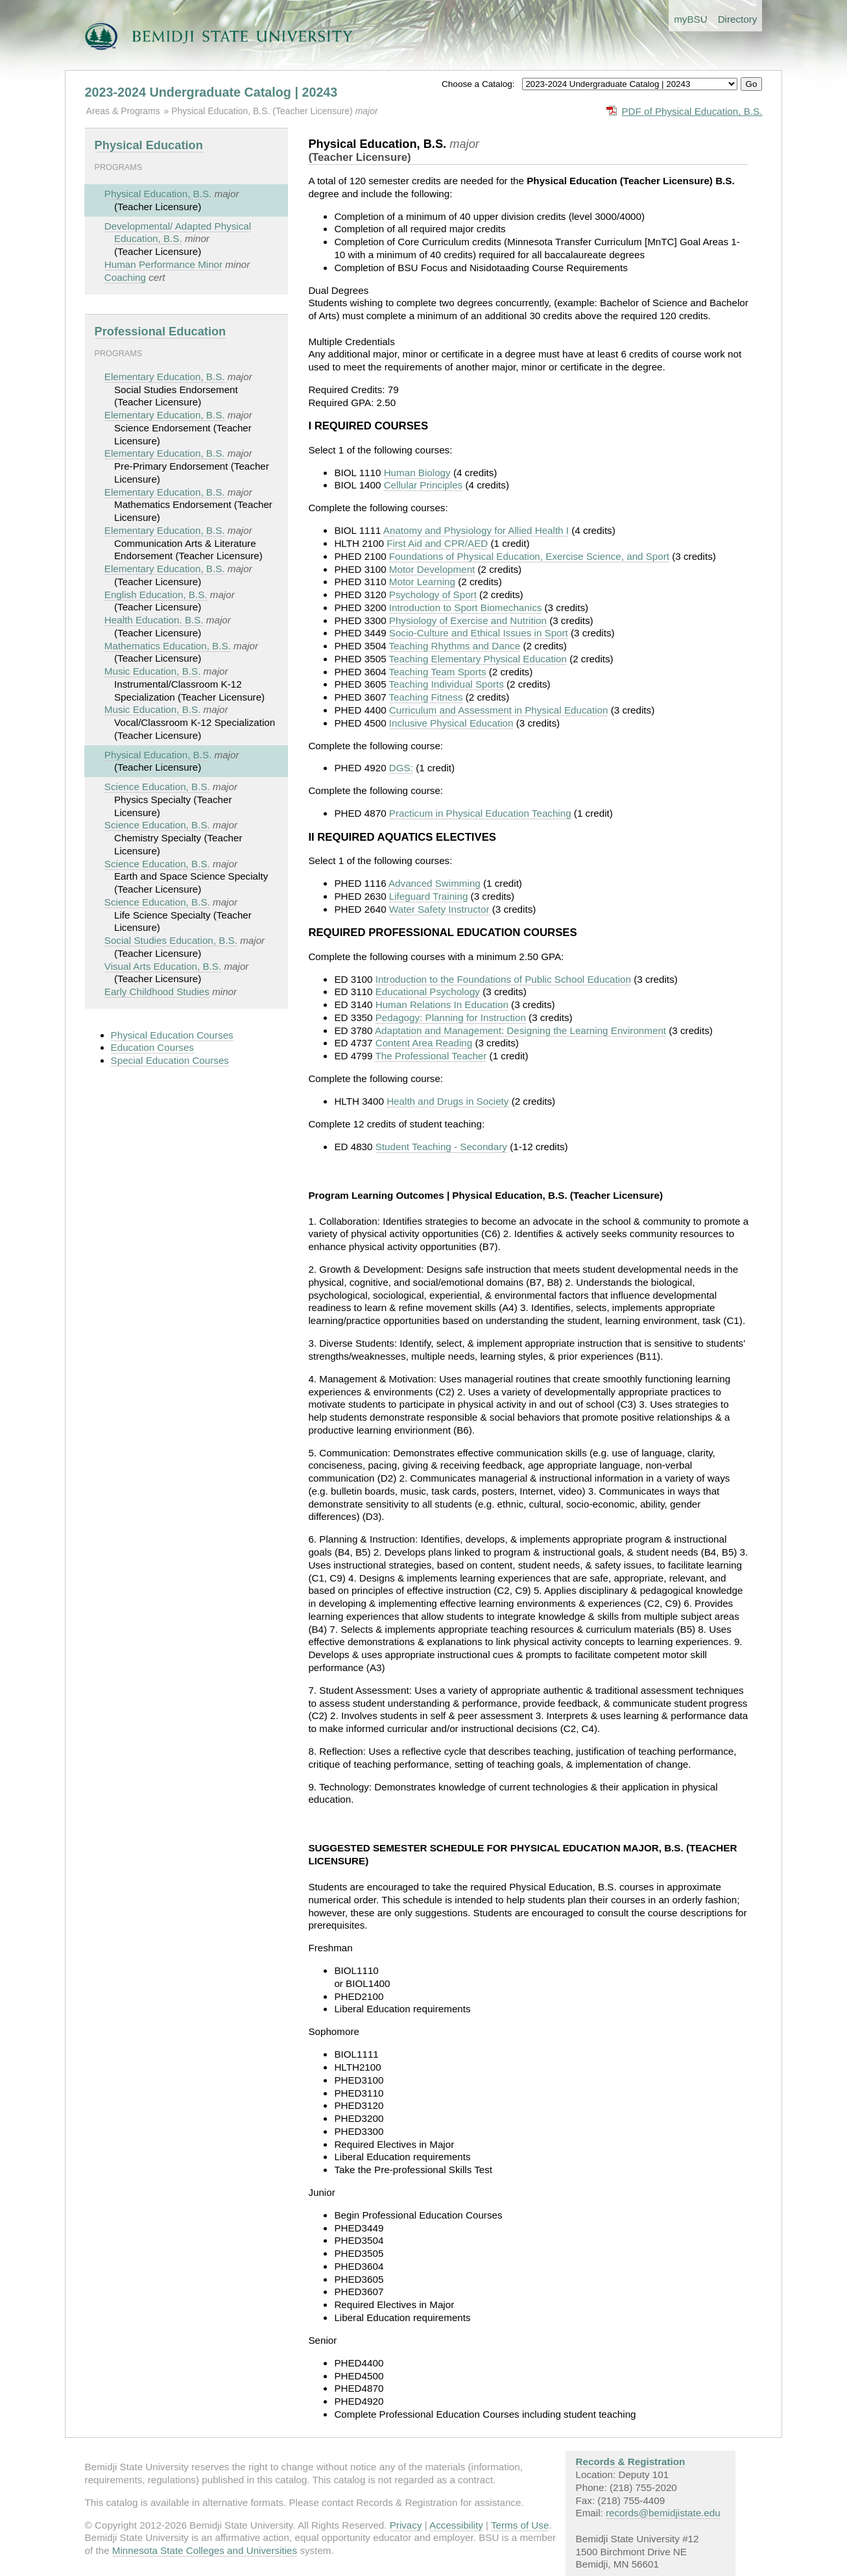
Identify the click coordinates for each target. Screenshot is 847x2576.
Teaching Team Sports (437, 671)
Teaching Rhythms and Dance (455, 645)
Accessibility (456, 2525)
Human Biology (417, 472)
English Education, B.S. (156, 594)
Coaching (125, 277)
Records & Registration (631, 2461)
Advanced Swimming (434, 883)
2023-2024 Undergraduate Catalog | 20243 (211, 92)
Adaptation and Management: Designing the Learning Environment (520, 1030)
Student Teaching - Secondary (441, 1146)
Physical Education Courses (172, 1035)
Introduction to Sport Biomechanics (465, 607)
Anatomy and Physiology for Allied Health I (476, 530)
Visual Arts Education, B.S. (162, 966)
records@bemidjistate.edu (663, 2512)
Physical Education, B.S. (157, 193)
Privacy (406, 2525)
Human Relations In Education (442, 1004)
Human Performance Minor (163, 264)
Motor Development (432, 569)
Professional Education (160, 331)
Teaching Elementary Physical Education (478, 658)
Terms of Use (520, 2525)
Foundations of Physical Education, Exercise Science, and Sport (529, 556)
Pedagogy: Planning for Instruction (451, 1017)
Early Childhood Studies (156, 991)
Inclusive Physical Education (451, 722)
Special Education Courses (170, 1060)
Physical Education (149, 145)
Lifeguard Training (428, 896)
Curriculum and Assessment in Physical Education (498, 710)
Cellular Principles (423, 484)
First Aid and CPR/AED (437, 543)
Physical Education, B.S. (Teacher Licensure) (263, 111)
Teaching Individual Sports (446, 684)
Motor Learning (422, 581)
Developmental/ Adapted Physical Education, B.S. (177, 233)
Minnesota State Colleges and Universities (204, 2550)
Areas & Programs (123, 111)
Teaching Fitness (426, 697)
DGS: (401, 767)
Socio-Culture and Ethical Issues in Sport (478, 632)
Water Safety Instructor (439, 909)
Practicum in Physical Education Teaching (480, 813)
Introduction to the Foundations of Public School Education (503, 979)
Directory (738, 19)
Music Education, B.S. (152, 671)
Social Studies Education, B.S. (170, 940)
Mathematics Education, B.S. (167, 645)
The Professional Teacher (430, 1055)
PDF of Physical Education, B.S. (691, 111)
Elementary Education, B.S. (164, 376)
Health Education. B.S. (154, 619)
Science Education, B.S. (157, 786)
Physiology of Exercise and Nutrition (468, 620)
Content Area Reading (424, 1042)
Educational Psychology (428, 991)
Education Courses (152, 1047)
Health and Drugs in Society (447, 1101)
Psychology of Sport (433, 594)
